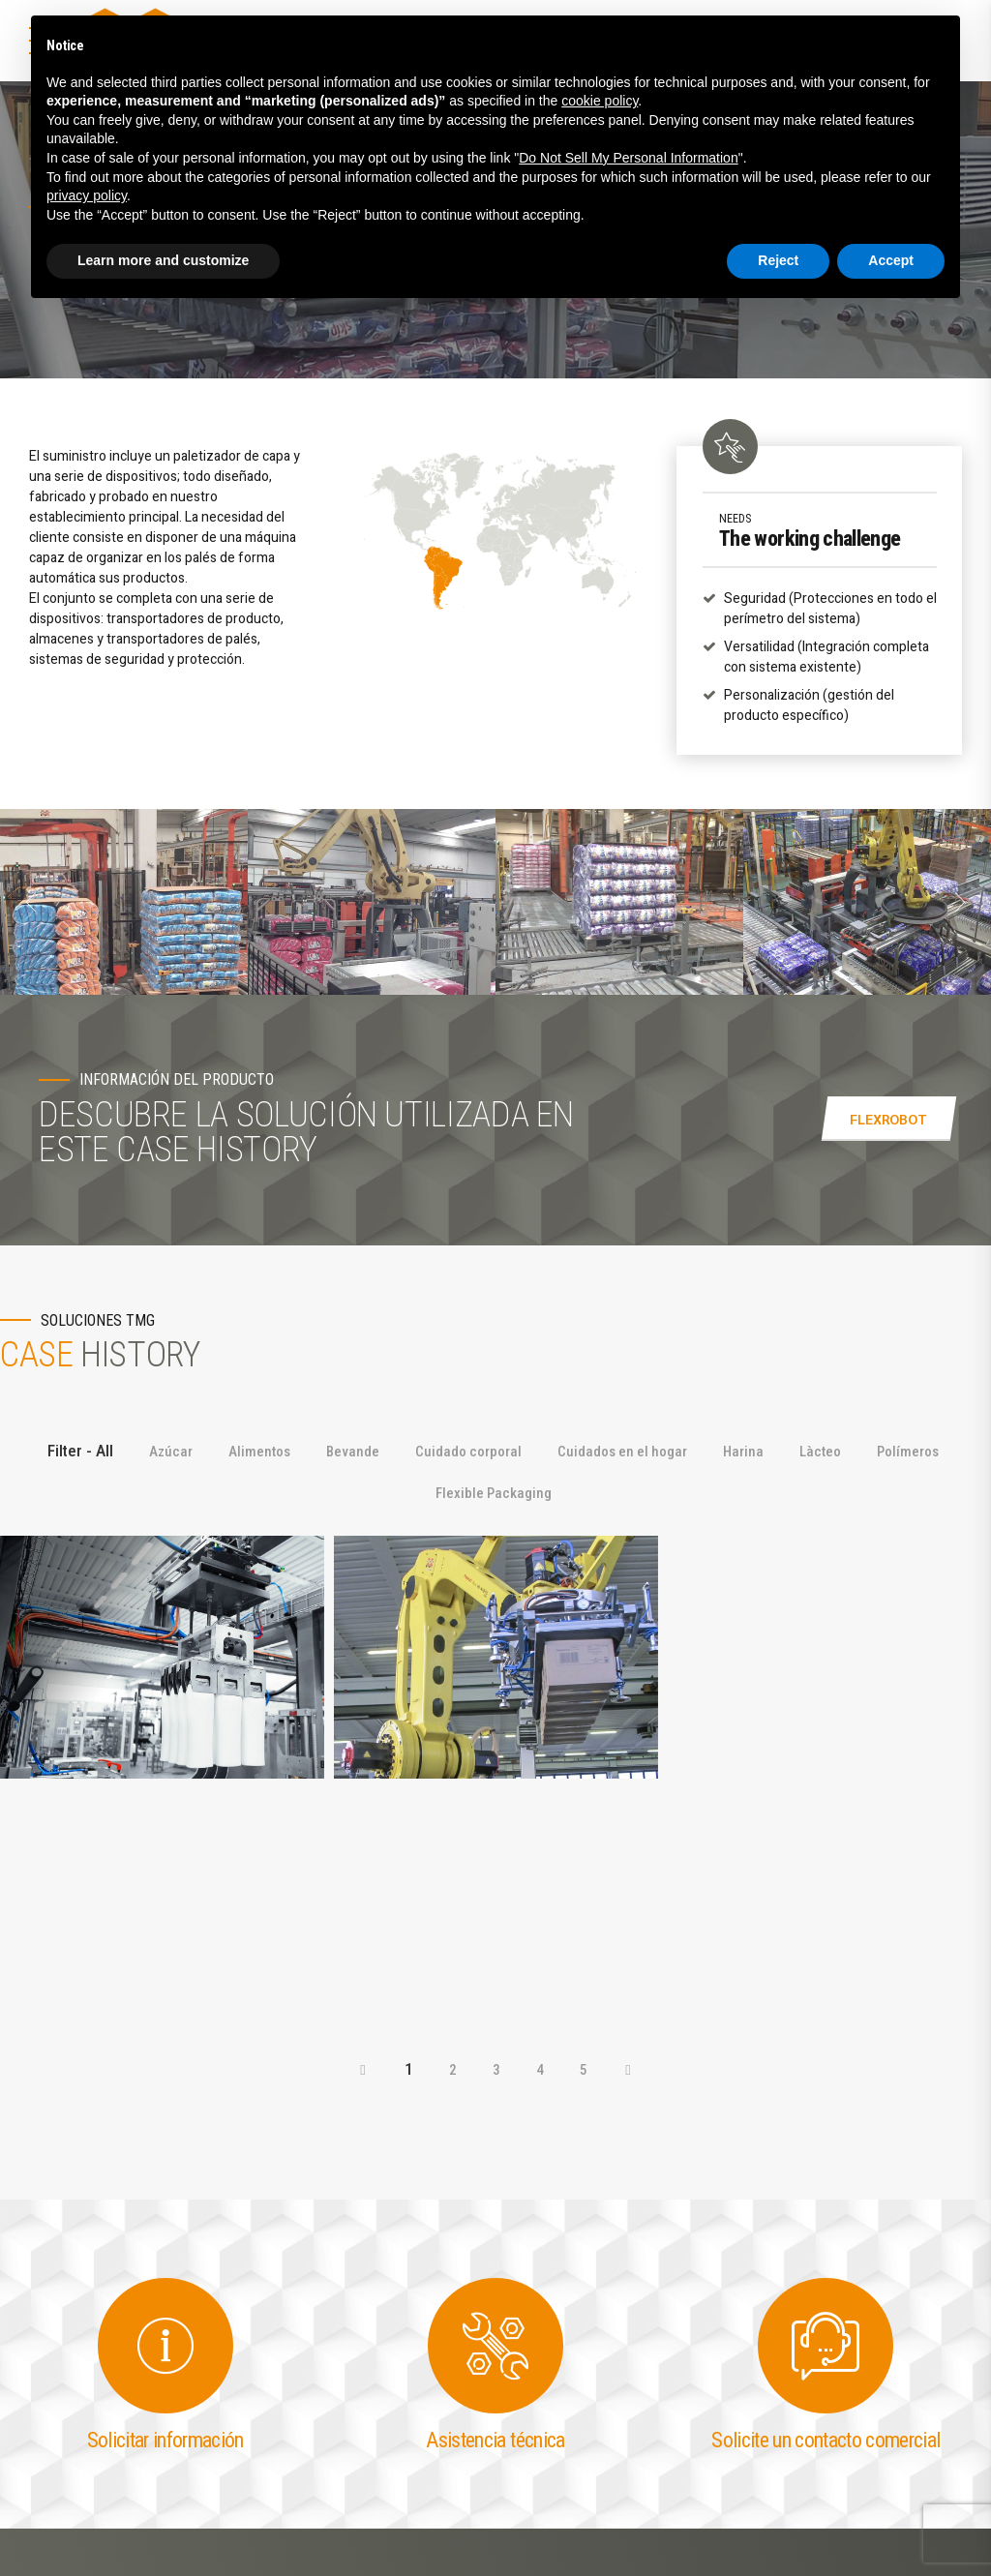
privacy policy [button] (86, 195)
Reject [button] (778, 260)
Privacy (762, 2258)
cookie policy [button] (599, 100)
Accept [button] (891, 260)
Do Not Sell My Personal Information (628, 157)
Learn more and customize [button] (163, 260)
